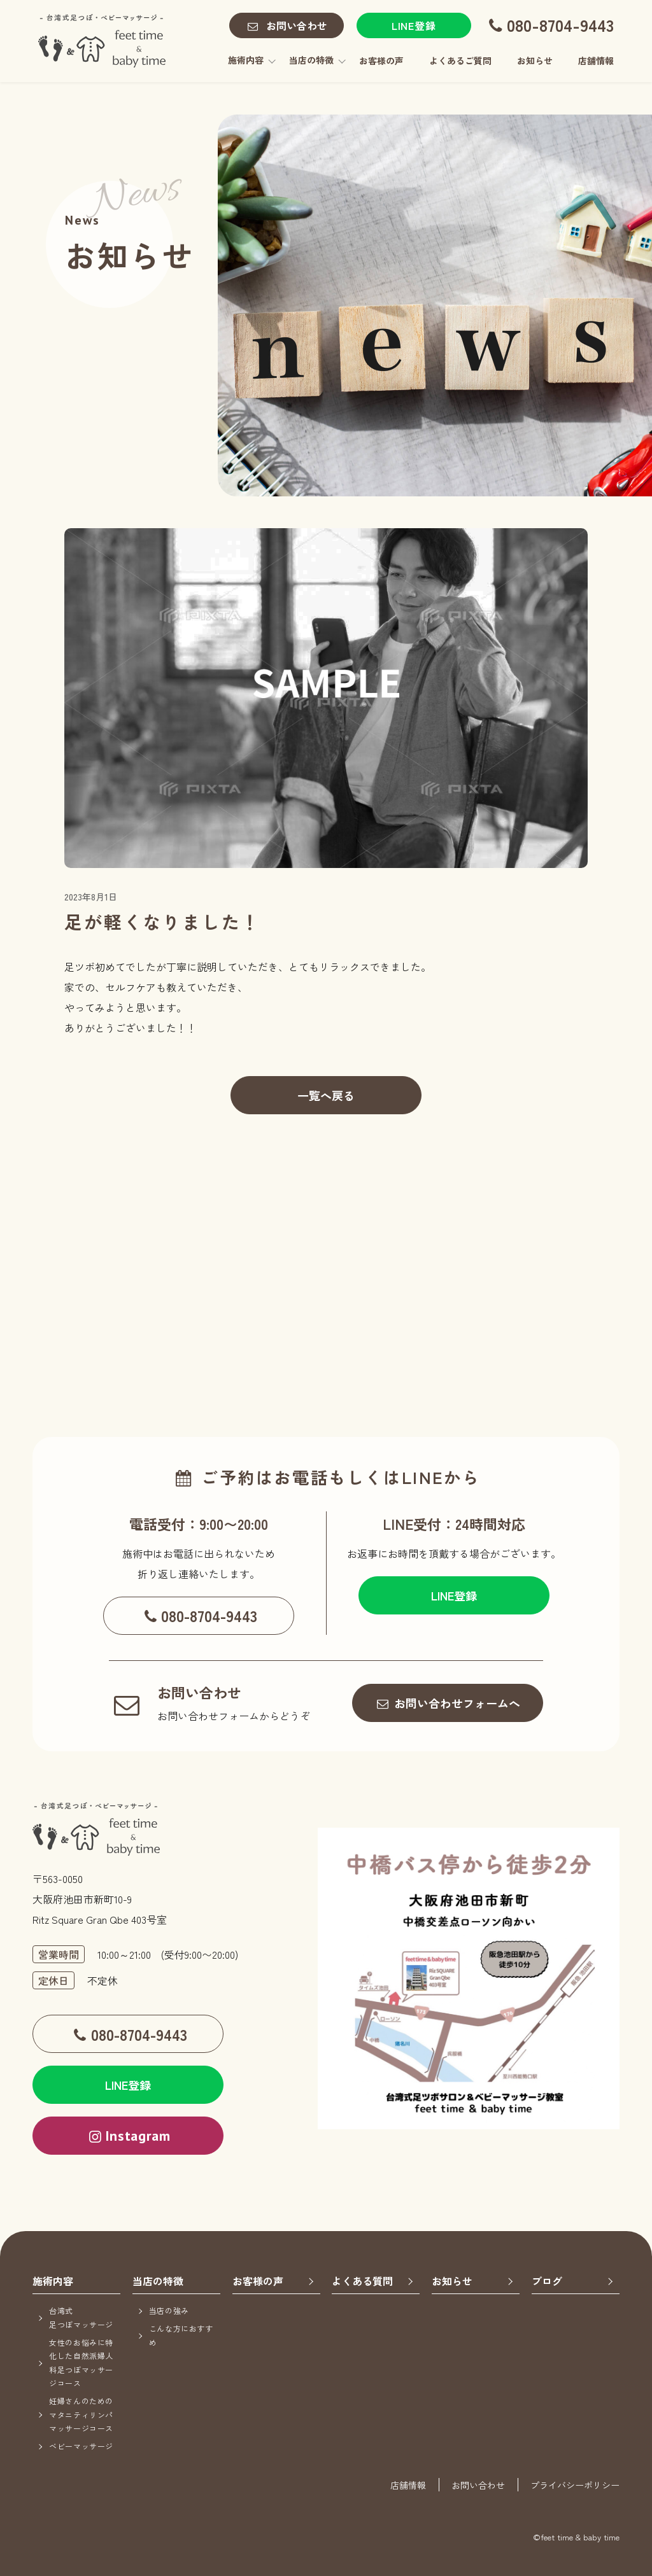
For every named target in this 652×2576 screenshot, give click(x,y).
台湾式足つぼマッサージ (81, 2317)
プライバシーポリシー (575, 2485)
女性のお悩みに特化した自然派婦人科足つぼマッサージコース (81, 2363)
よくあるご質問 (460, 60)
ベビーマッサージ (81, 2445)
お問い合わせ (286, 26)
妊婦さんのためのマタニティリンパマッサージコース (81, 2414)
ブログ (547, 2281)
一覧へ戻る (326, 1095)
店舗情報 (596, 60)
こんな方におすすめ (181, 2335)
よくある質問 (362, 2281)
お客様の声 (381, 60)
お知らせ (535, 60)
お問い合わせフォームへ (447, 1703)
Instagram (128, 2136)
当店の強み (169, 2310)
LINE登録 (414, 25)
